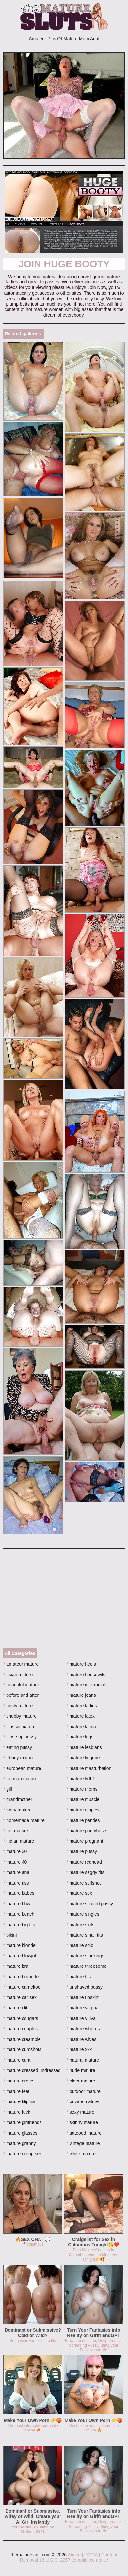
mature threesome (87, 1966)
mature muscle (83, 1799)
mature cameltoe (21, 1987)
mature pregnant (85, 1841)
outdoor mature (84, 2091)
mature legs (80, 1736)
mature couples (20, 2028)
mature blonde (19, 1945)
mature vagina (83, 2007)
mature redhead (84, 1862)
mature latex (81, 1716)
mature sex (79, 1893)
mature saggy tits (85, 1872)
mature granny (19, 2143)
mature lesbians (84, 1747)
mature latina (81, 1726)
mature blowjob (20, 1955)
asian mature (18, 1674)
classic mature (19, 1726)
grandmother (17, 1799)
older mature (81, 2080)
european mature (22, 1768)
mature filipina (19, 2101)
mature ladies (82, 1705)
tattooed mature (84, 2133)
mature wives (82, 2039)
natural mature (83, 2060)
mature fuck (16, 2112)
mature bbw (16, 1903)
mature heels (81, 1664)
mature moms (82, 1789)
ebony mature (18, 1757)
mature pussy (82, 1851)
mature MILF (81, 1778)
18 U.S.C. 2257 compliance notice (73, 2560)
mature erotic (18, 2080)
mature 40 (15, 1862)
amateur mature (21, 1664)
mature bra (15, 1966)
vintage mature (83, 2143)
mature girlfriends (22, 2122)
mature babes (18, 1893)
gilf (7, 1789)
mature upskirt (83, 1997)
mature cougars (20, 2018)
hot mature (15, 1830)
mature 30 (15, 1851)
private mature (83, 2101)
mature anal (16, 1872)
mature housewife (86, 1674)
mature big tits (19, 1924)
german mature (20, 1778)
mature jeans (81, 1695)
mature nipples (83, 1809)
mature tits (79, 1976)
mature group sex (22, 2153)
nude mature (81, 2070)
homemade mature (24, 1820)
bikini (10, 1935)
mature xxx (79, 2049)
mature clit (15, 2007)
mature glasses (20, 2133)
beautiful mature (21, 1684)
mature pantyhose (86, 1830)
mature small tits (85, 1935)
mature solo (80, 1945)
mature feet (16, 2091)
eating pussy (17, 1747)
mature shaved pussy (90, 1903)
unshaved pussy (85, 1987)
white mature (81, 2153)
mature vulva (81, 2018)
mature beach (18, 1914)
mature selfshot (84, 1883)
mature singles (83, 1914)
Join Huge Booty (64, 264)
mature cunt (16, 2060)
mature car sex (20, 1997)
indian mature (18, 1841)
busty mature (18, 1705)
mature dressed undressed (32, 2070)
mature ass (16, 1883)
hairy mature (17, 1809)
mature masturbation (89, 1768)
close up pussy (20, 1736)
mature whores (83, 2028)
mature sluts (81, 1924)
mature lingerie (83, 1757)
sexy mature (81, 2112)
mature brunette (21, 1976)
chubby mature (20, 1716)
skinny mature (82, 2122)
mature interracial (86, 1684)
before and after (21, 1695)
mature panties (83, 1820)
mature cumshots (22, 2049)
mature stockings (85, 1955)
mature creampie (21, 2039)
